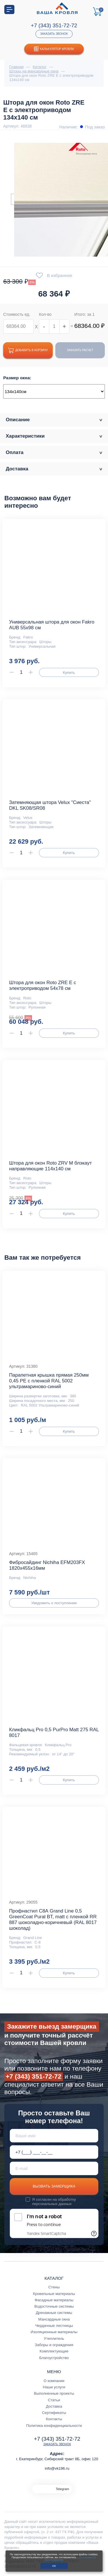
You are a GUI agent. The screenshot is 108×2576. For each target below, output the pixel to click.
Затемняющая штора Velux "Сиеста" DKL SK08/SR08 (50, 805)
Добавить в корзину (28, 350)
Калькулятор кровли (54, 49)
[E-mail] (54, 2168)
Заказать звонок (54, 33)
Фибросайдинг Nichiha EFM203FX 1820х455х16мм (47, 1565)
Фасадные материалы (54, 2300)
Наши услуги (54, 2387)
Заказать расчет (80, 350)
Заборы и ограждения (54, 2345)
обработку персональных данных (54, 2201)
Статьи (54, 2400)
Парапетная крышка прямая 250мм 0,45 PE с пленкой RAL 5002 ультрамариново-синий (48, 1380)
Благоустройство (54, 2358)
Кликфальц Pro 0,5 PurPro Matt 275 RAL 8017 (54, 1732)
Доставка (54, 2406)
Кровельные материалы (54, 2294)
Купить (69, 672)
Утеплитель (54, 2338)
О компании (53, 2381)
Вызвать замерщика (54, 2186)
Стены (54, 2287)
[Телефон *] (54, 2152)
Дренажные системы (54, 2312)
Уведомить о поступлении (54, 1603)
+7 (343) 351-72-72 (54, 25)
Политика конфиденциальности (54, 2425)
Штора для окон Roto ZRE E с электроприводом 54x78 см (42, 985)
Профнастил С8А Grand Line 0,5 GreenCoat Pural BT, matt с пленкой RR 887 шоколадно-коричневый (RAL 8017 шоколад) (52, 1919)
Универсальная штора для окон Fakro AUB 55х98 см (51, 624)
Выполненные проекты (54, 2393)
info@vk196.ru (57, 2468)
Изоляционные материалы (54, 2332)
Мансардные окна (54, 2319)
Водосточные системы (54, 2306)
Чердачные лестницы (54, 2325)
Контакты (54, 2419)
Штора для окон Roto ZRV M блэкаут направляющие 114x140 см (50, 1165)
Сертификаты (54, 2412)
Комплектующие (54, 2351)
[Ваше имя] (54, 2135)
